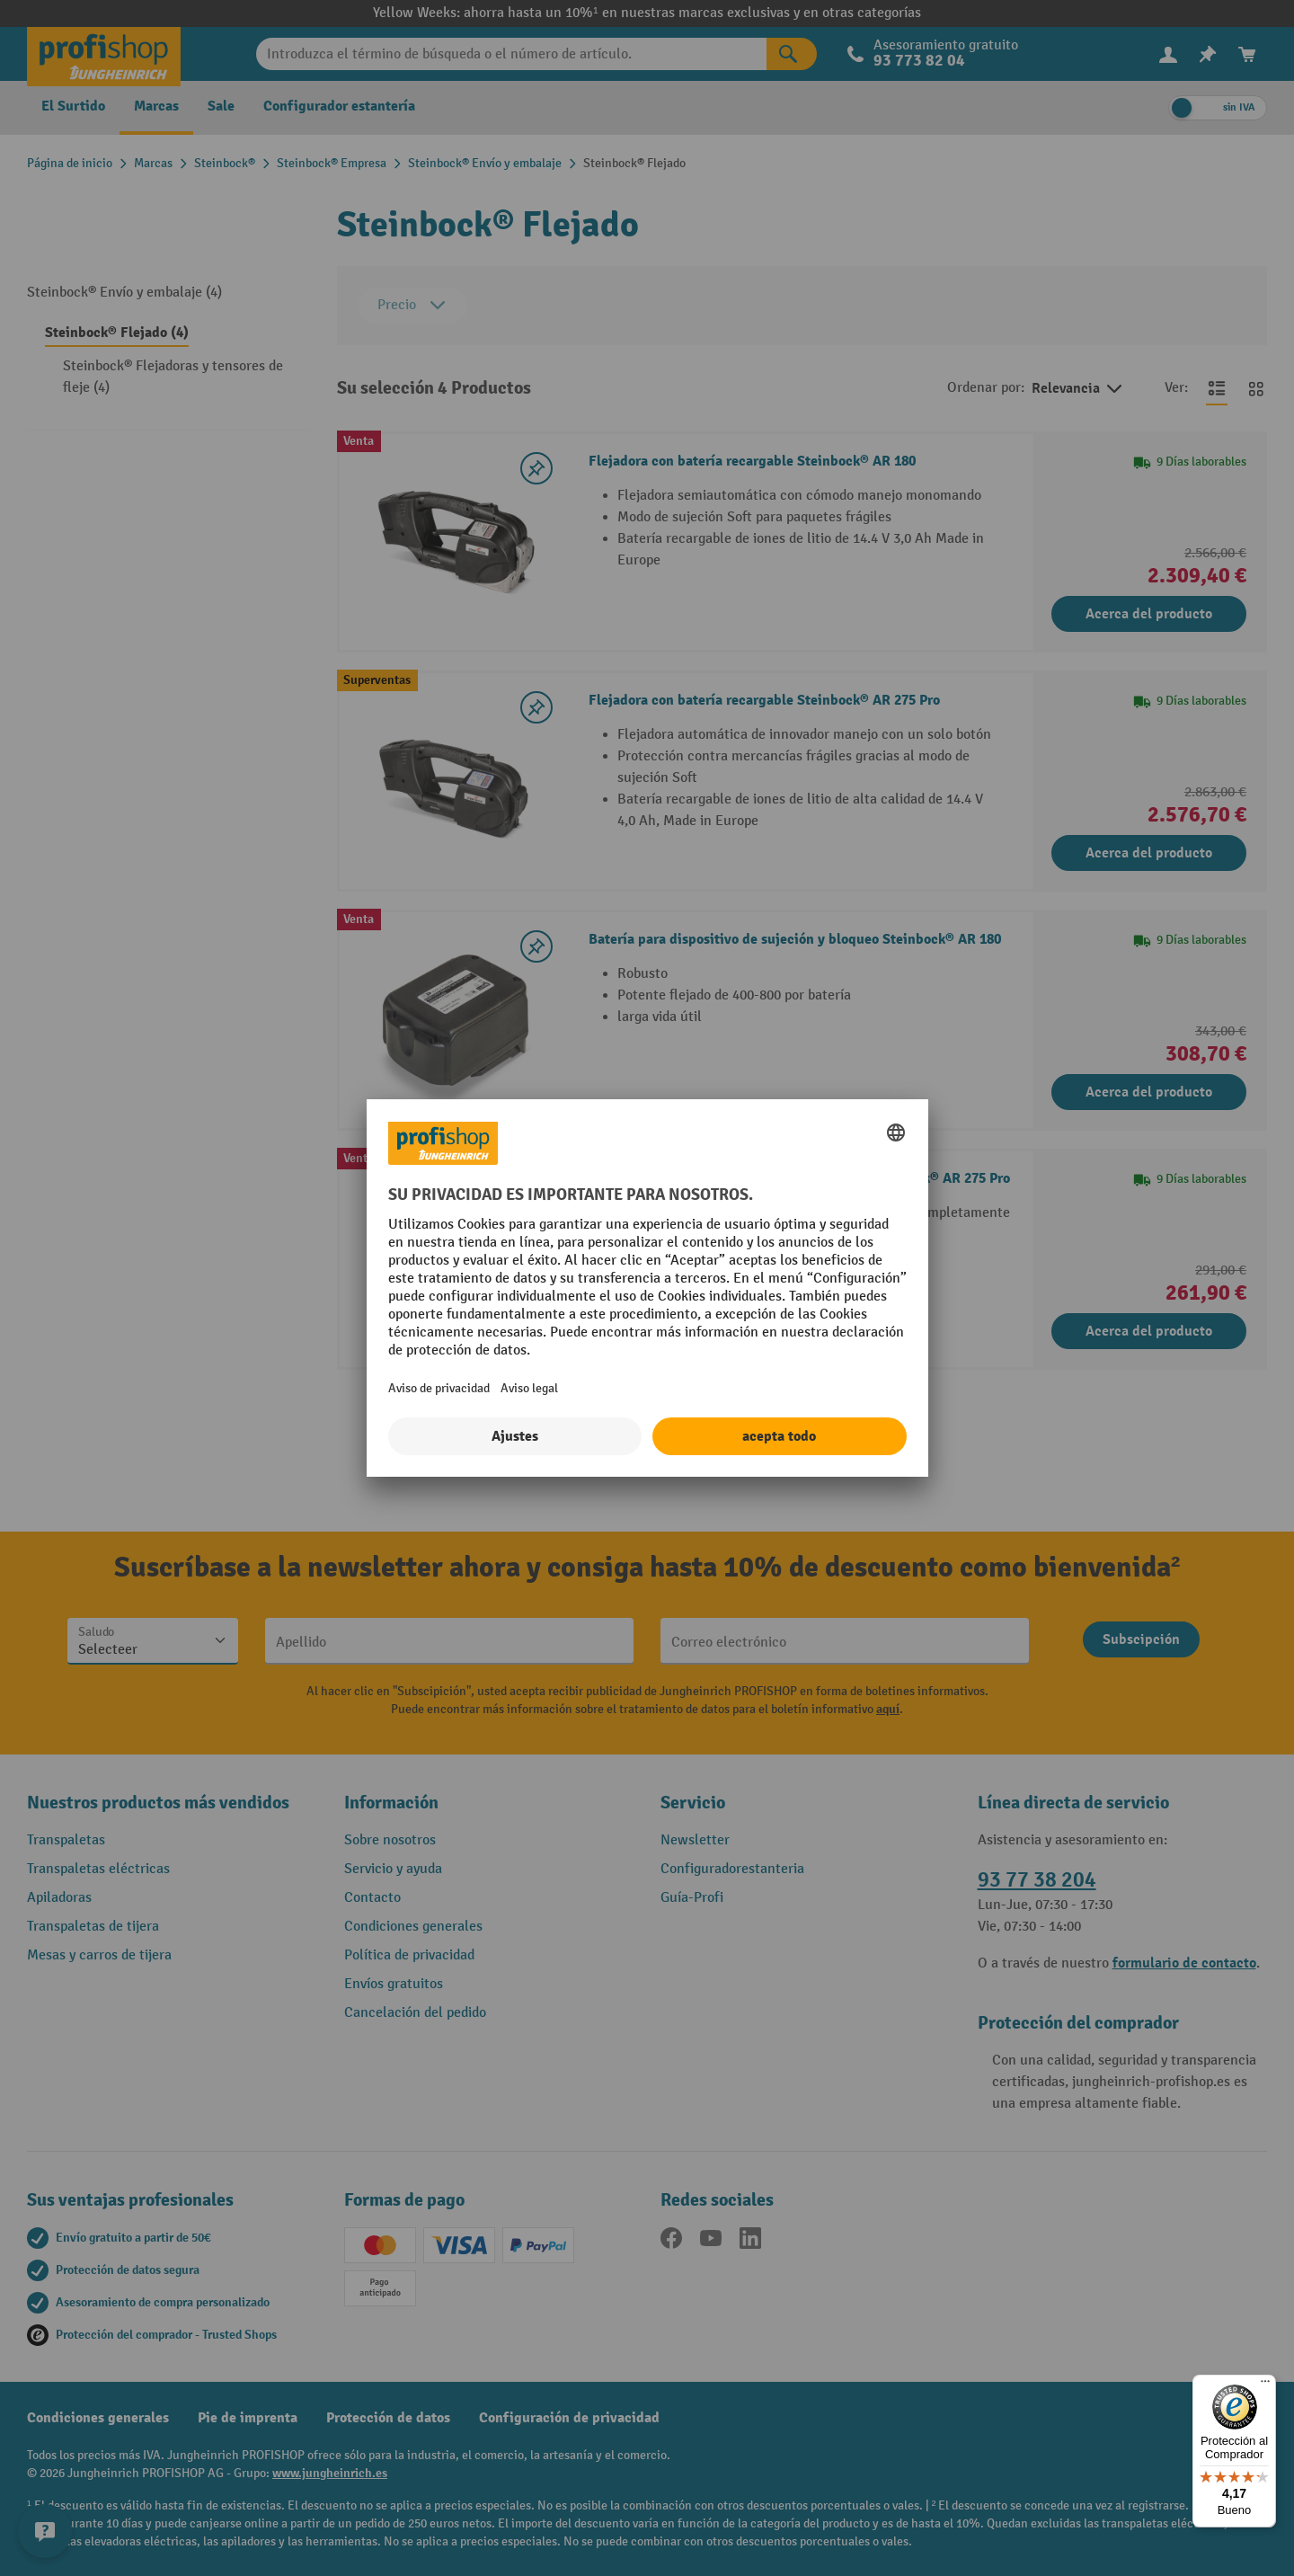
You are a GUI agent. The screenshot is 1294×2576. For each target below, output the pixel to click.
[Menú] (1265, 2385)
